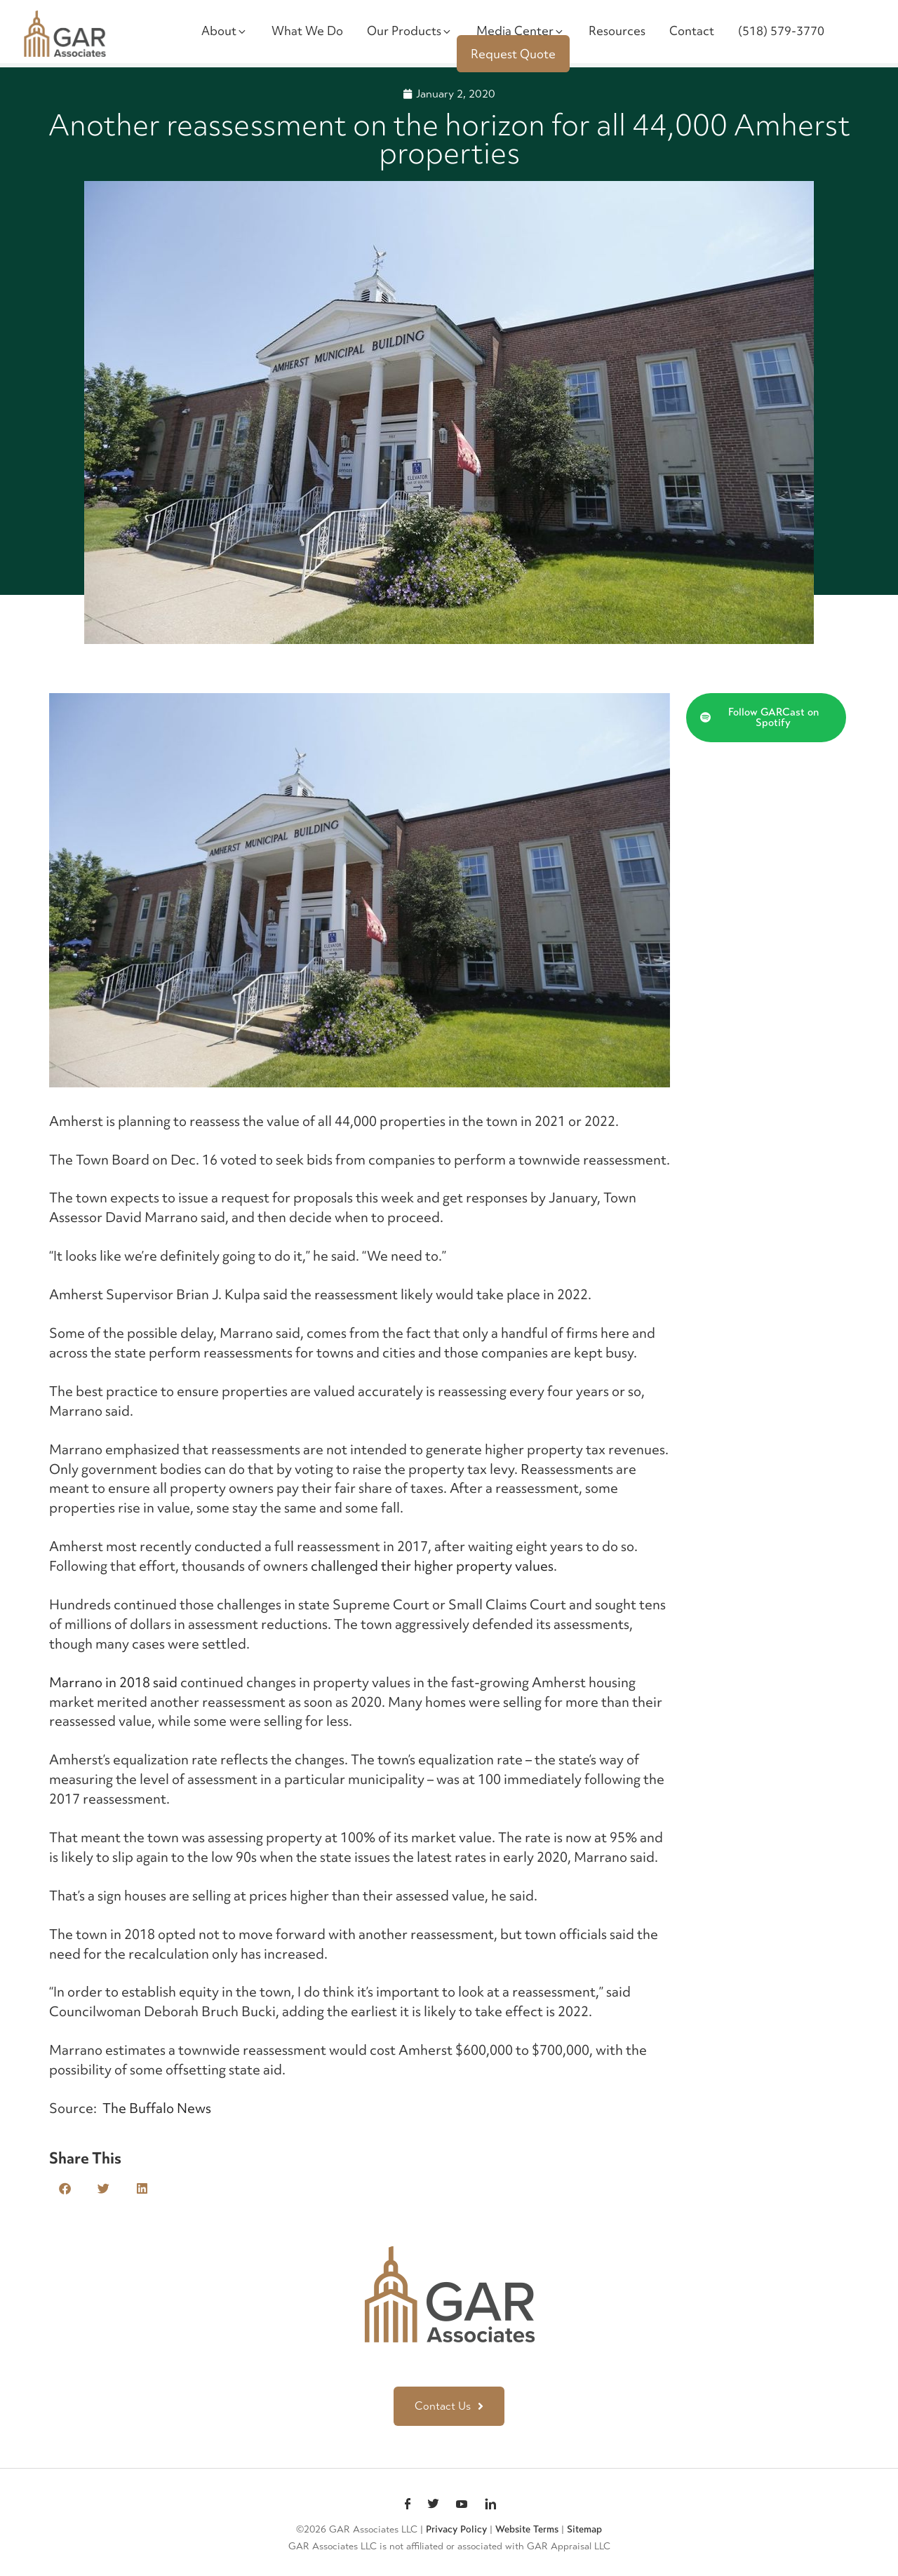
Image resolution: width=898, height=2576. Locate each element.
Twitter (433, 2505)
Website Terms (526, 2529)
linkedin (490, 2505)
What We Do (307, 30)
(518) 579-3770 (781, 30)
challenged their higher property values (432, 1566)
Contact (691, 30)
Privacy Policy (456, 2529)
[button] (65, 2188)
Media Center (520, 30)
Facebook (407, 2505)
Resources (617, 30)
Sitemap (584, 2529)
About (224, 30)
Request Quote (513, 54)
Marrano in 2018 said (113, 1682)
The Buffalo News (156, 2108)
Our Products (410, 30)
